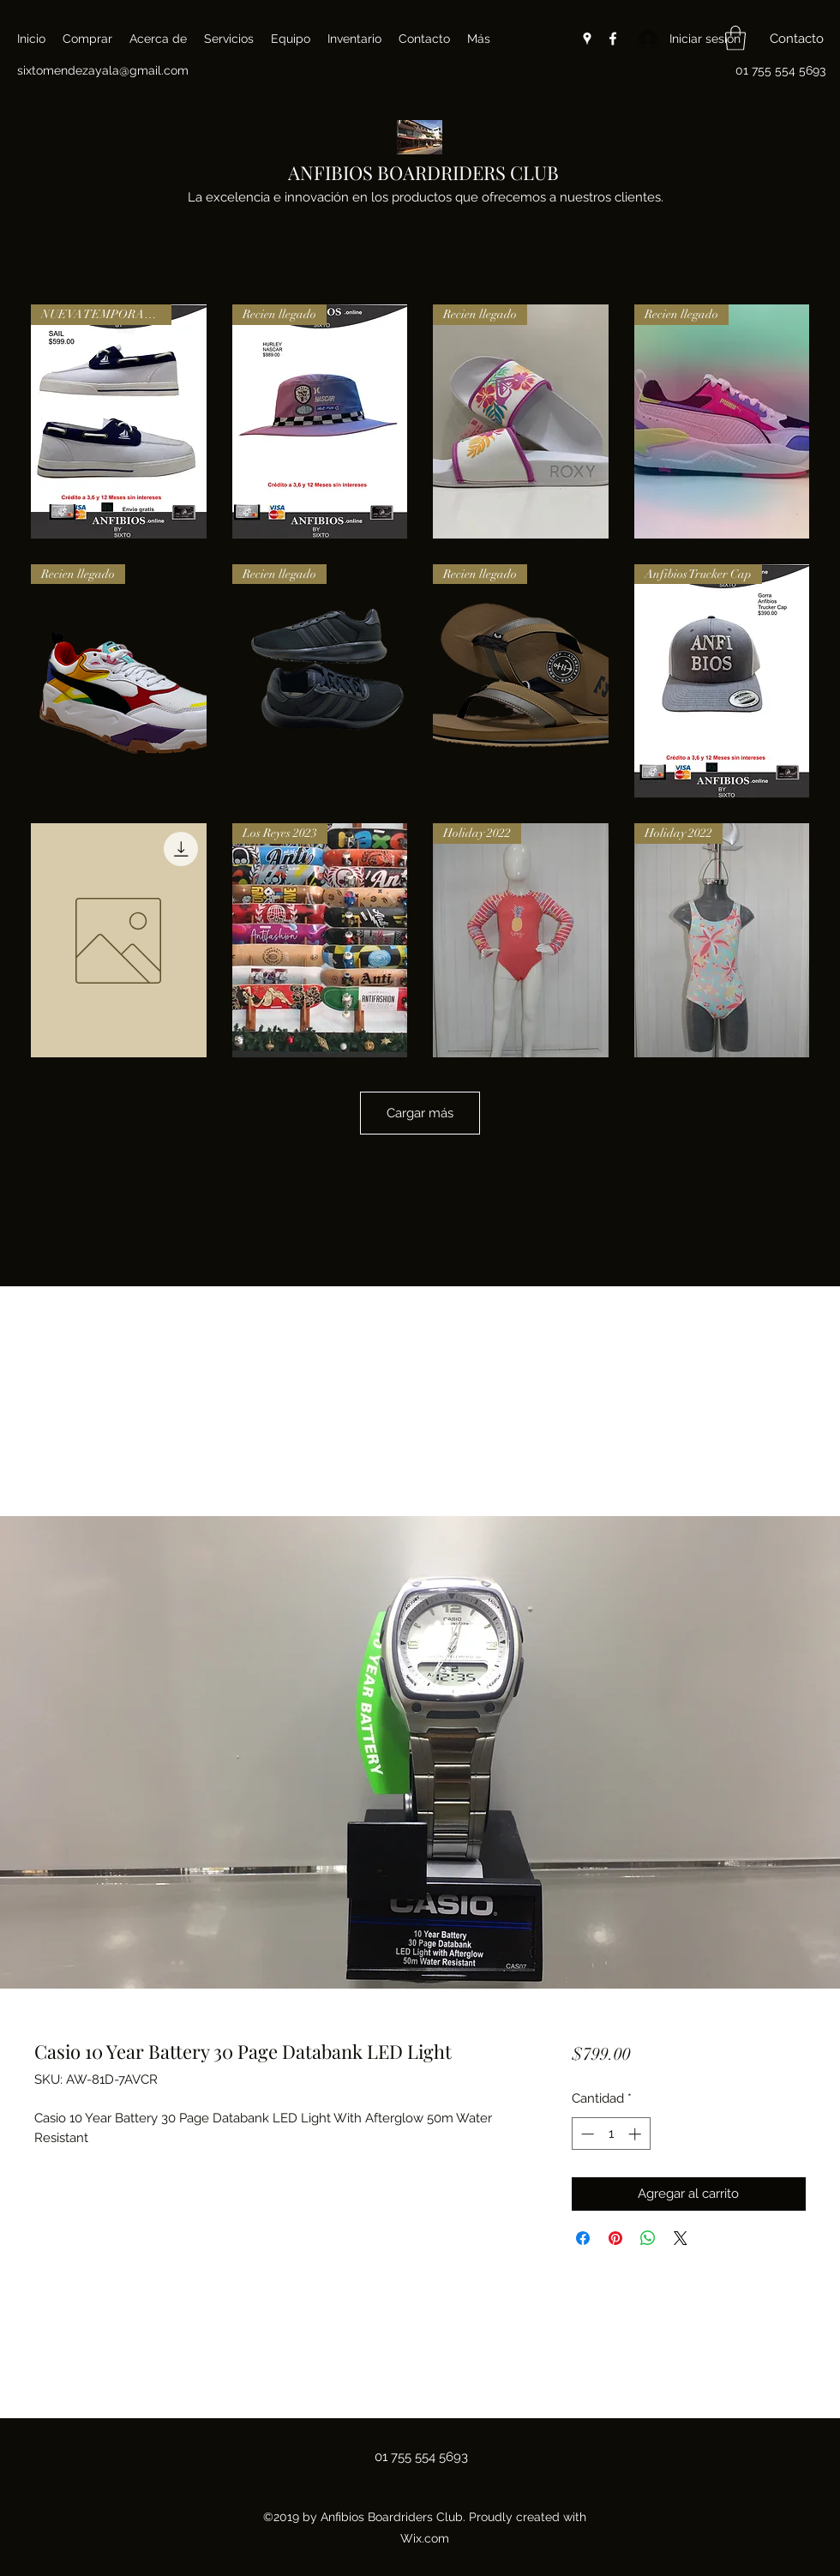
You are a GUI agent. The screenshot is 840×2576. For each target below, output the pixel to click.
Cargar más (420, 1113)
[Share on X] (680, 2238)
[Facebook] (612, 38)
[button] (735, 38)
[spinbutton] (611, 2134)
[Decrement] (585, 2134)
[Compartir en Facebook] (583, 2238)
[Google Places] (587, 38)
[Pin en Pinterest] (615, 2238)
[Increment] (636, 2134)
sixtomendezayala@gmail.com (103, 70)
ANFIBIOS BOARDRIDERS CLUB (423, 172)
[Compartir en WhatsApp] (648, 2238)
